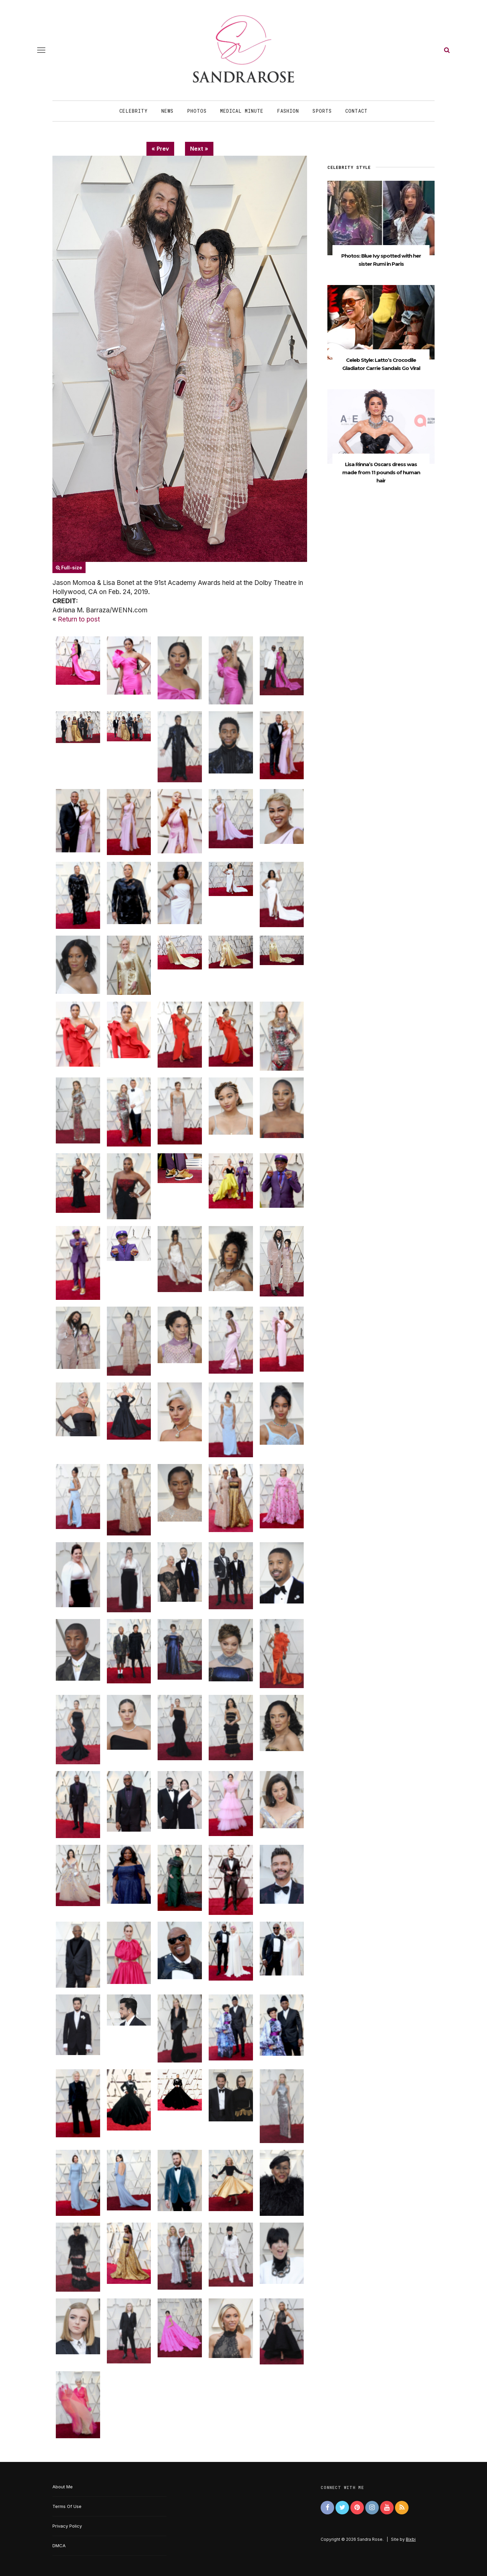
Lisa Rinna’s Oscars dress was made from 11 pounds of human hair (381, 472)
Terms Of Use (67, 2506)
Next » (199, 148)
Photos (197, 111)
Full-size (69, 567)
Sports (322, 111)
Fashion (288, 111)
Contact (356, 111)
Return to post (79, 619)
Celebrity (133, 111)
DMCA (59, 2545)
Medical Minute (241, 111)
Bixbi (411, 2539)
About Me (62, 2486)
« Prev (160, 148)
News (167, 111)
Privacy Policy (67, 2526)
